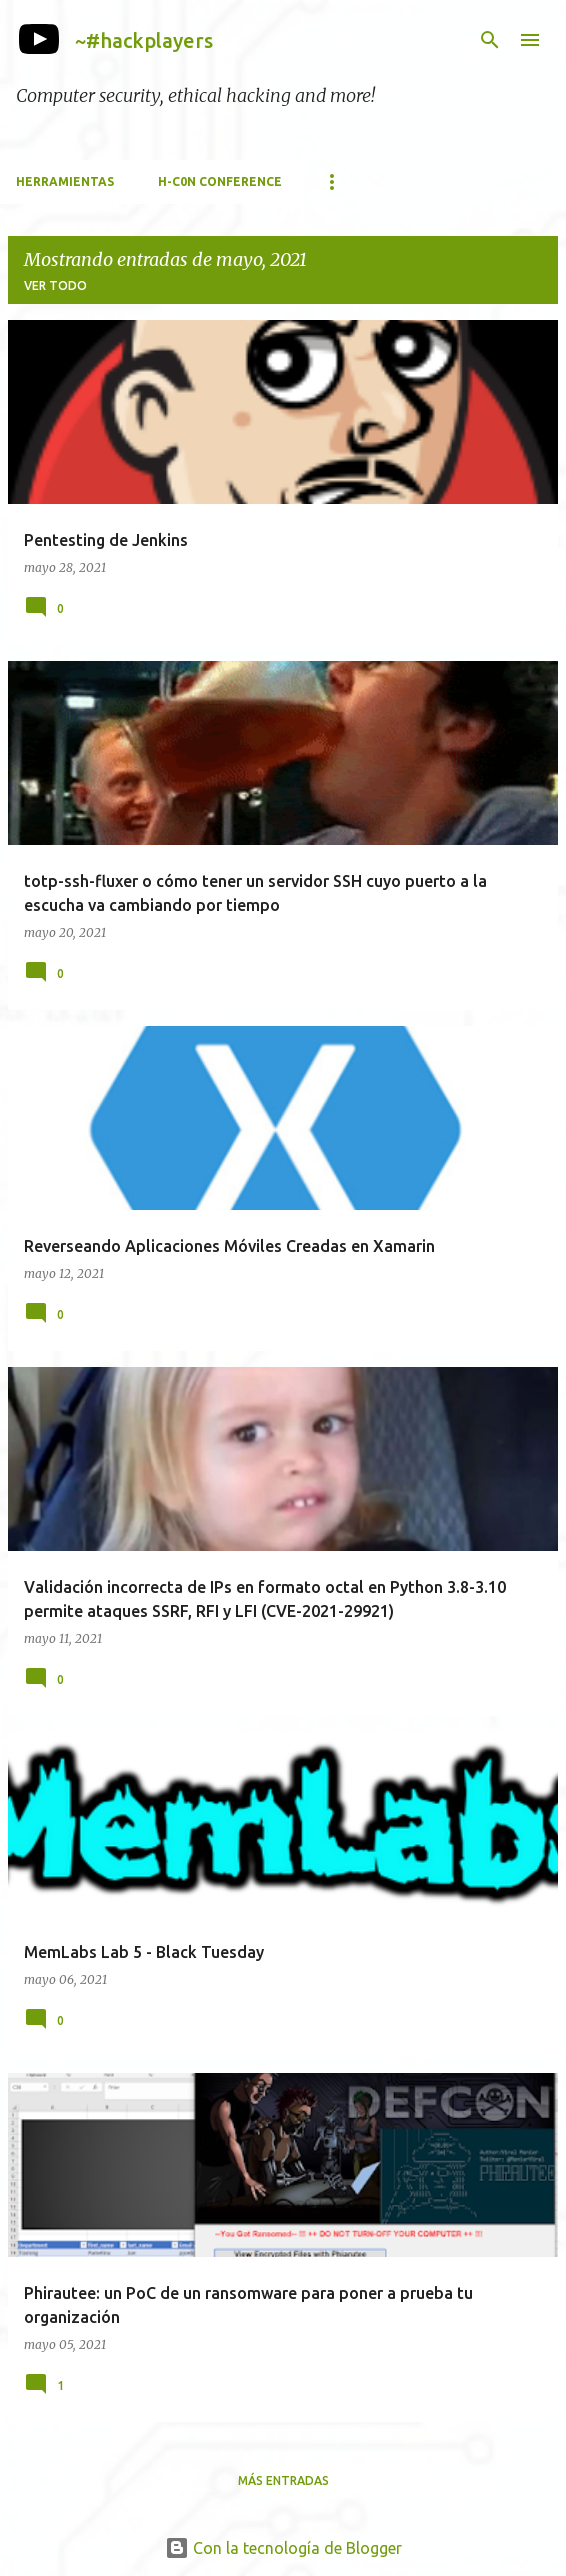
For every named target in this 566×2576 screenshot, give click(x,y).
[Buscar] (490, 40)
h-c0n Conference (220, 181)
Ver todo (55, 285)
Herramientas (65, 181)
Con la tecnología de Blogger (283, 2548)
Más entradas (283, 2480)
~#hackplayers (144, 40)
